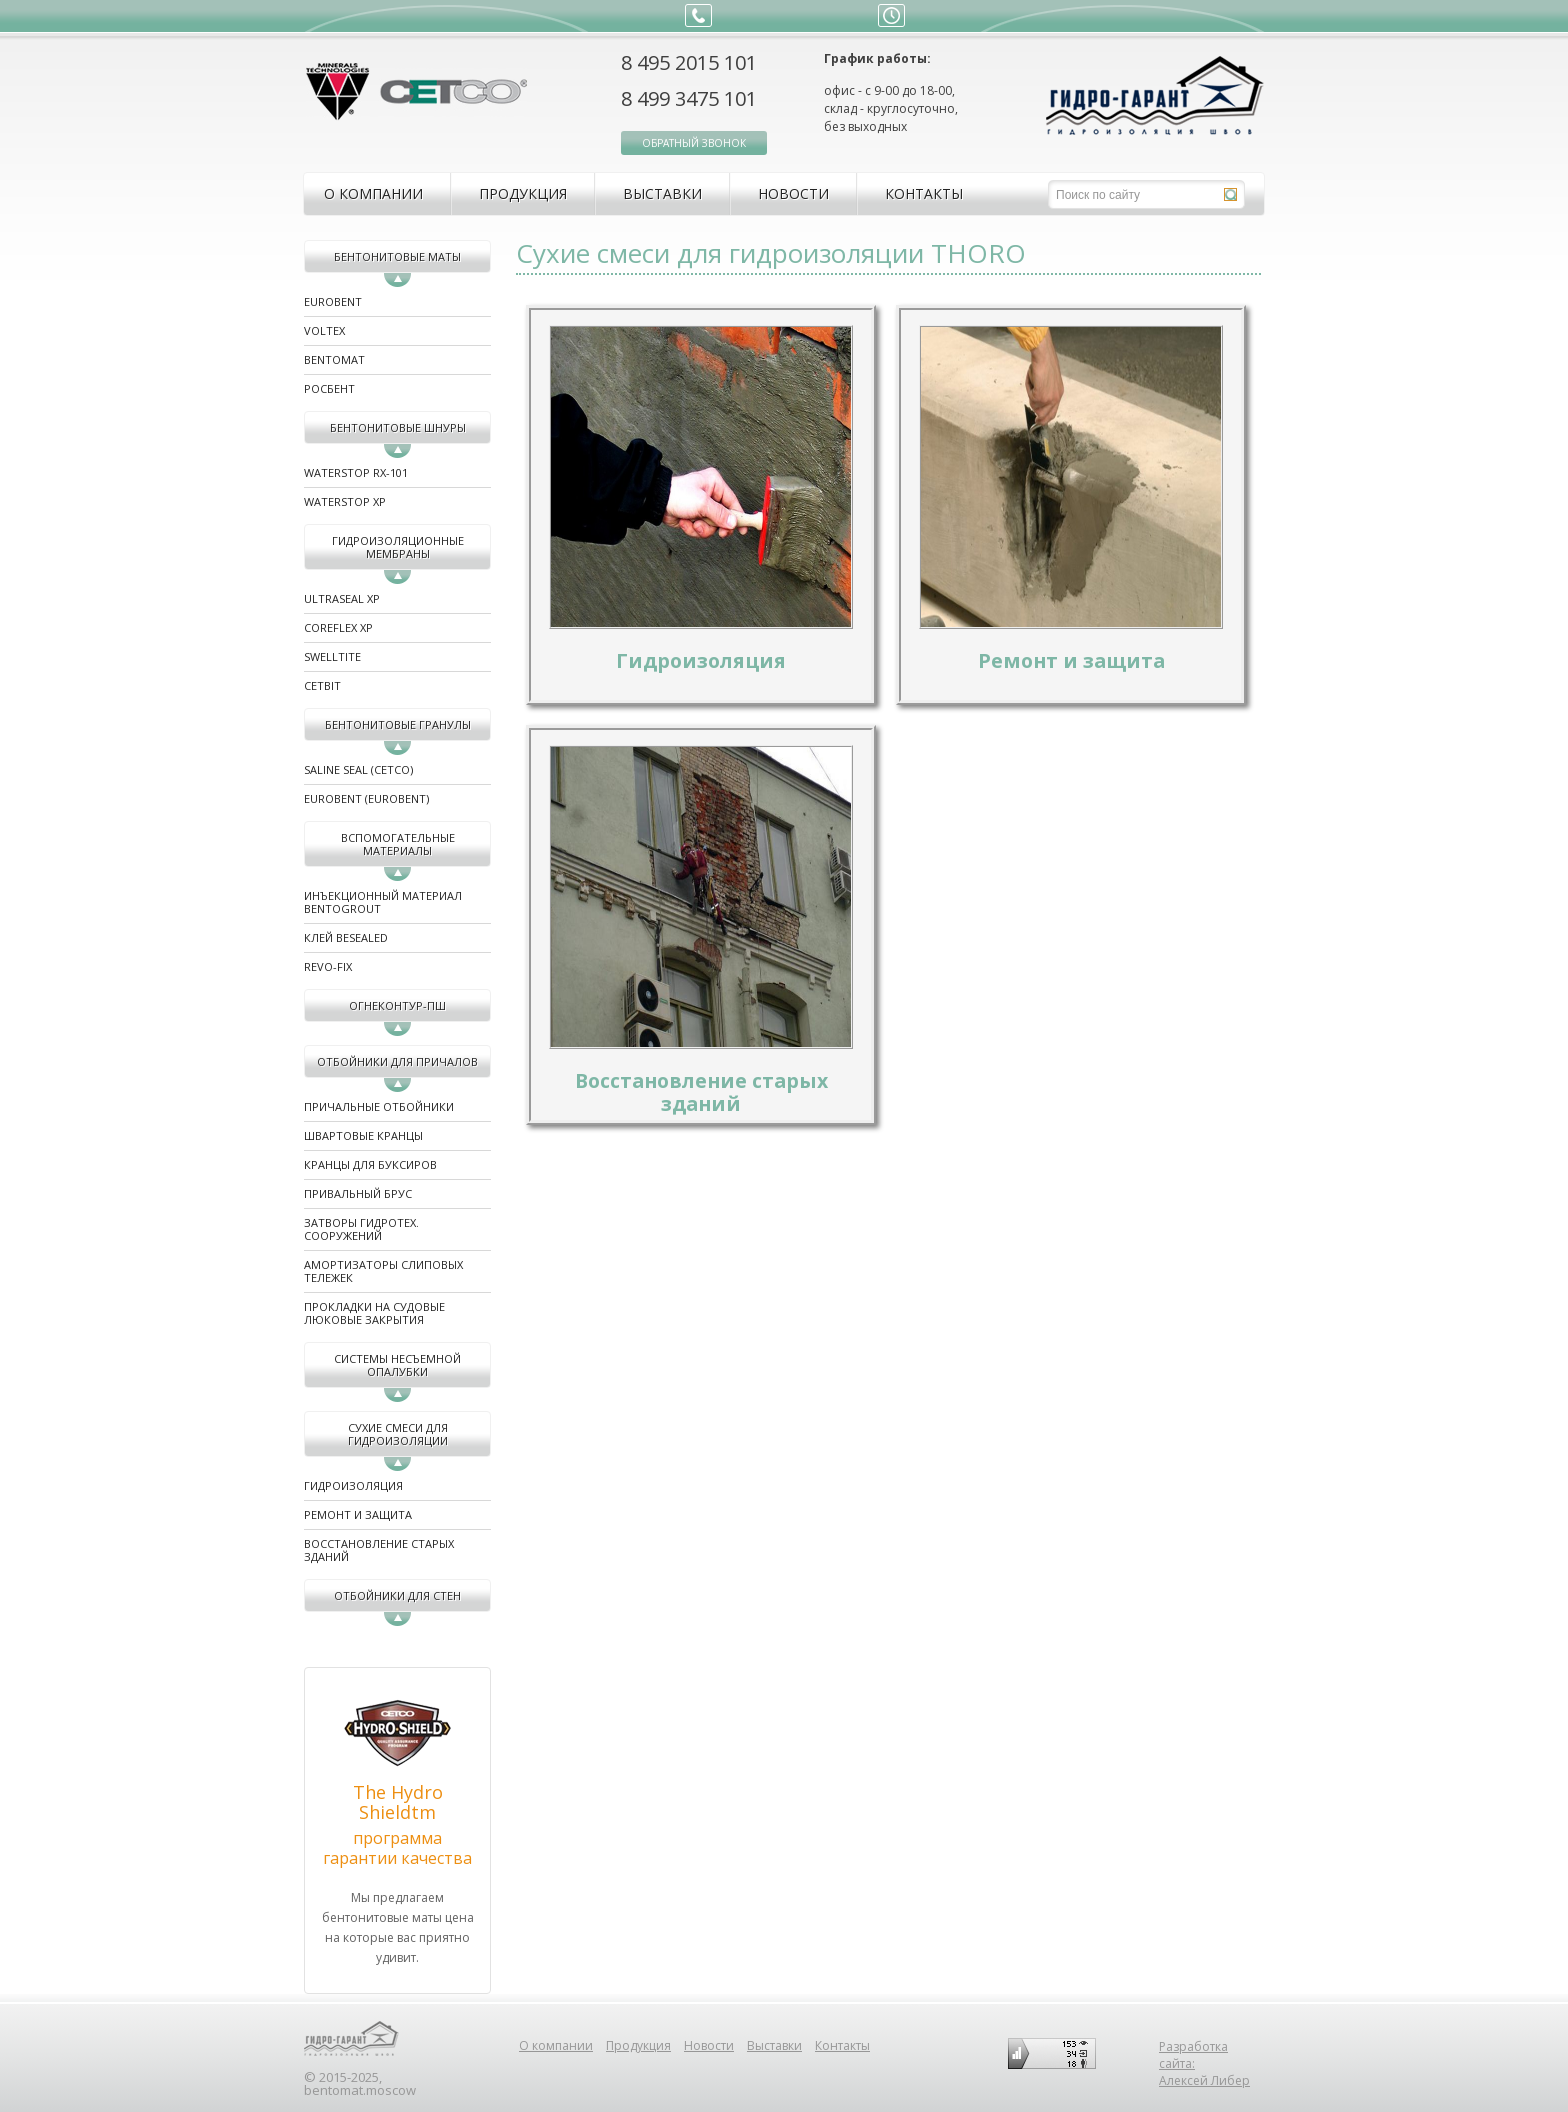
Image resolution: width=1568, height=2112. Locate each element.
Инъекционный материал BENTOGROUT (383, 902)
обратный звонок (694, 143)
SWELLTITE (332, 656)
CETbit (322, 685)
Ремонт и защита (358, 1514)
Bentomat (334, 359)
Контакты (924, 193)
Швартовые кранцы (363, 1135)
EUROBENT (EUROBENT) (366, 798)
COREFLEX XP (338, 627)
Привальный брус (358, 1193)
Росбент (329, 388)
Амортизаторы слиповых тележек (383, 1271)
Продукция (523, 193)
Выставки (662, 193)
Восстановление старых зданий (379, 1550)
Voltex (324, 330)
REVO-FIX (328, 966)
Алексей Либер (1204, 2080)
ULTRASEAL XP (342, 598)
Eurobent (333, 301)
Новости (793, 193)
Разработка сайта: (1193, 2055)
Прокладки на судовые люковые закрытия (374, 1313)
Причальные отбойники (379, 1106)
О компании (373, 193)
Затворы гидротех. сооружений (361, 1229)
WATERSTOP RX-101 (356, 472)
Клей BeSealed (346, 937)
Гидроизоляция (353, 1485)
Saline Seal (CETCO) (358, 769)
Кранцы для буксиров (370, 1164)
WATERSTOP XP (345, 501)
